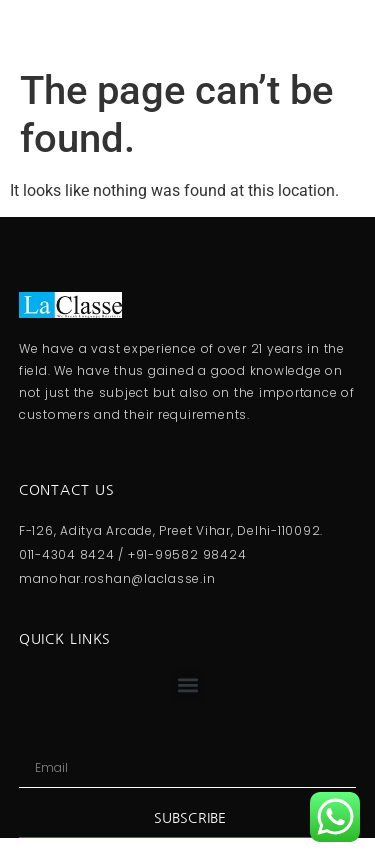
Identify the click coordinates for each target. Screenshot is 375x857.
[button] (187, 685)
